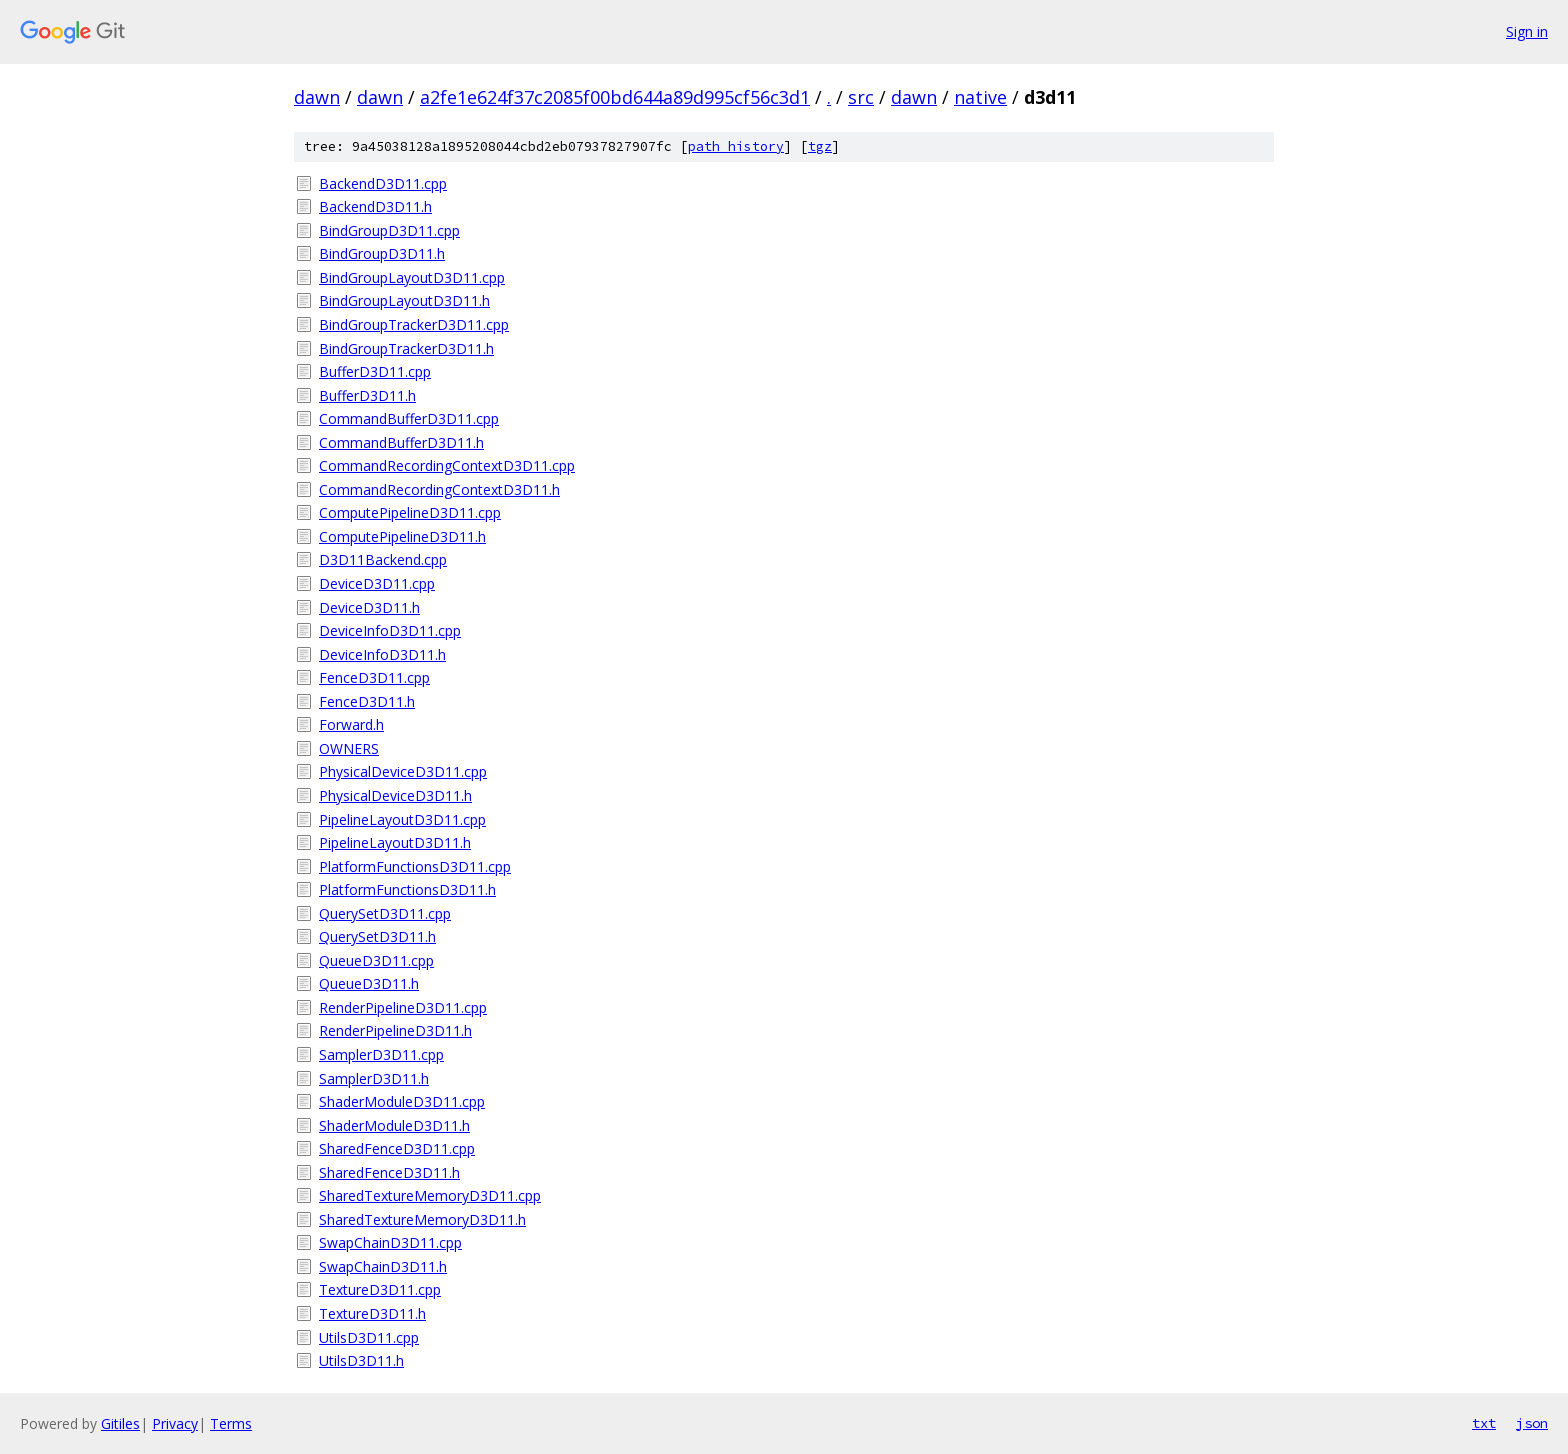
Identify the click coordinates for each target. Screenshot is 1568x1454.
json (1532, 1423)
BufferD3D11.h (367, 395)
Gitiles (120, 1423)
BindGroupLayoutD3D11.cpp (412, 277)
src (861, 97)
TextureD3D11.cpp (380, 1289)
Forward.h (351, 724)
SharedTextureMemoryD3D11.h (422, 1219)
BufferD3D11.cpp (375, 371)
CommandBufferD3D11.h (401, 442)
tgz (820, 146)
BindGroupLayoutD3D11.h (404, 300)
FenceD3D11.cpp (374, 677)
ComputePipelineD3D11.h (402, 536)
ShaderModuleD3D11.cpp (402, 1101)
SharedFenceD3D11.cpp (397, 1148)
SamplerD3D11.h (374, 1078)
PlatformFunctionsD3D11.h (407, 889)
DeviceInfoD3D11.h (382, 654)
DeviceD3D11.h (369, 607)
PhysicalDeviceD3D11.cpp (403, 771)
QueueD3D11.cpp (376, 960)
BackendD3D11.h (375, 206)
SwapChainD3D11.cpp (390, 1242)
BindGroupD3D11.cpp (389, 230)
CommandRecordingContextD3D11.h (439, 489)
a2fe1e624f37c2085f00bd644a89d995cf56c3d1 (615, 97)
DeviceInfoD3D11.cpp (390, 630)
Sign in (1527, 31)
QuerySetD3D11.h (377, 936)
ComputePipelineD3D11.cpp (410, 512)
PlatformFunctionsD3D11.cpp (415, 866)
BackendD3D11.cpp (383, 183)
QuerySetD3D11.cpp (385, 913)
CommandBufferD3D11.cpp (409, 418)
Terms (231, 1423)
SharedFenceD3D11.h (389, 1172)
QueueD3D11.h (369, 983)
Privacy (175, 1423)
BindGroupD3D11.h (382, 253)
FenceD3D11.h (367, 701)
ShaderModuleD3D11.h (394, 1125)
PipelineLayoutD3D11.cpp (402, 819)
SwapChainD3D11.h (383, 1266)
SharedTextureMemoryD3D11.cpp (430, 1195)
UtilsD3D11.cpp (369, 1337)
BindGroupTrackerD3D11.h (406, 348)
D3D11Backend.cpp (383, 559)
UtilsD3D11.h (361, 1360)
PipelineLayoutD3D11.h (395, 842)
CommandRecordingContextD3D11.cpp (447, 465)
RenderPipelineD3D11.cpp (403, 1007)
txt (1484, 1423)
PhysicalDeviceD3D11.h (395, 795)
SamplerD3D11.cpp (381, 1054)
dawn (317, 97)
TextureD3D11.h (372, 1313)
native (980, 97)
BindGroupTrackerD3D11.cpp (414, 324)
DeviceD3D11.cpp (377, 583)
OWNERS (349, 748)
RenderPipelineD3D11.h (395, 1030)
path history (736, 146)
